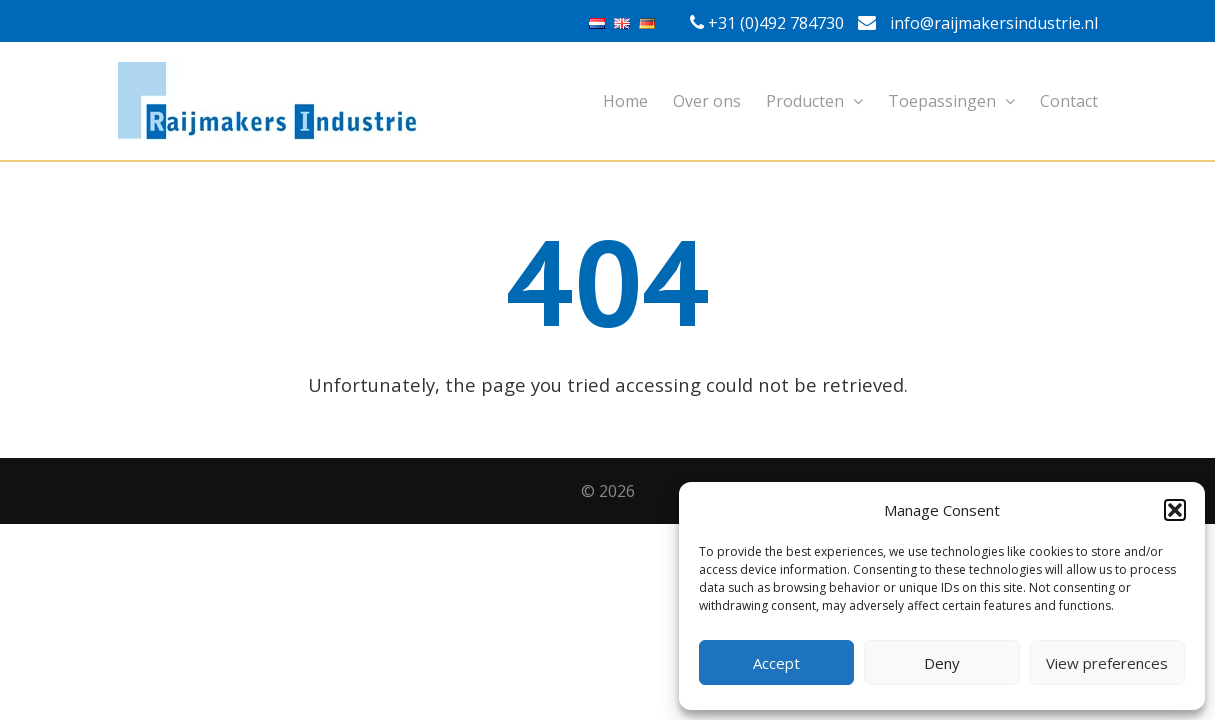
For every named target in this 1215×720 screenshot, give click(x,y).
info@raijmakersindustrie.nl (978, 23)
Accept (776, 663)
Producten (814, 101)
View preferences (1107, 663)
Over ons (707, 101)
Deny (942, 663)
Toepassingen (951, 101)
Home (625, 101)
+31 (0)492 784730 (776, 23)
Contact (1069, 101)
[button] (1175, 510)
